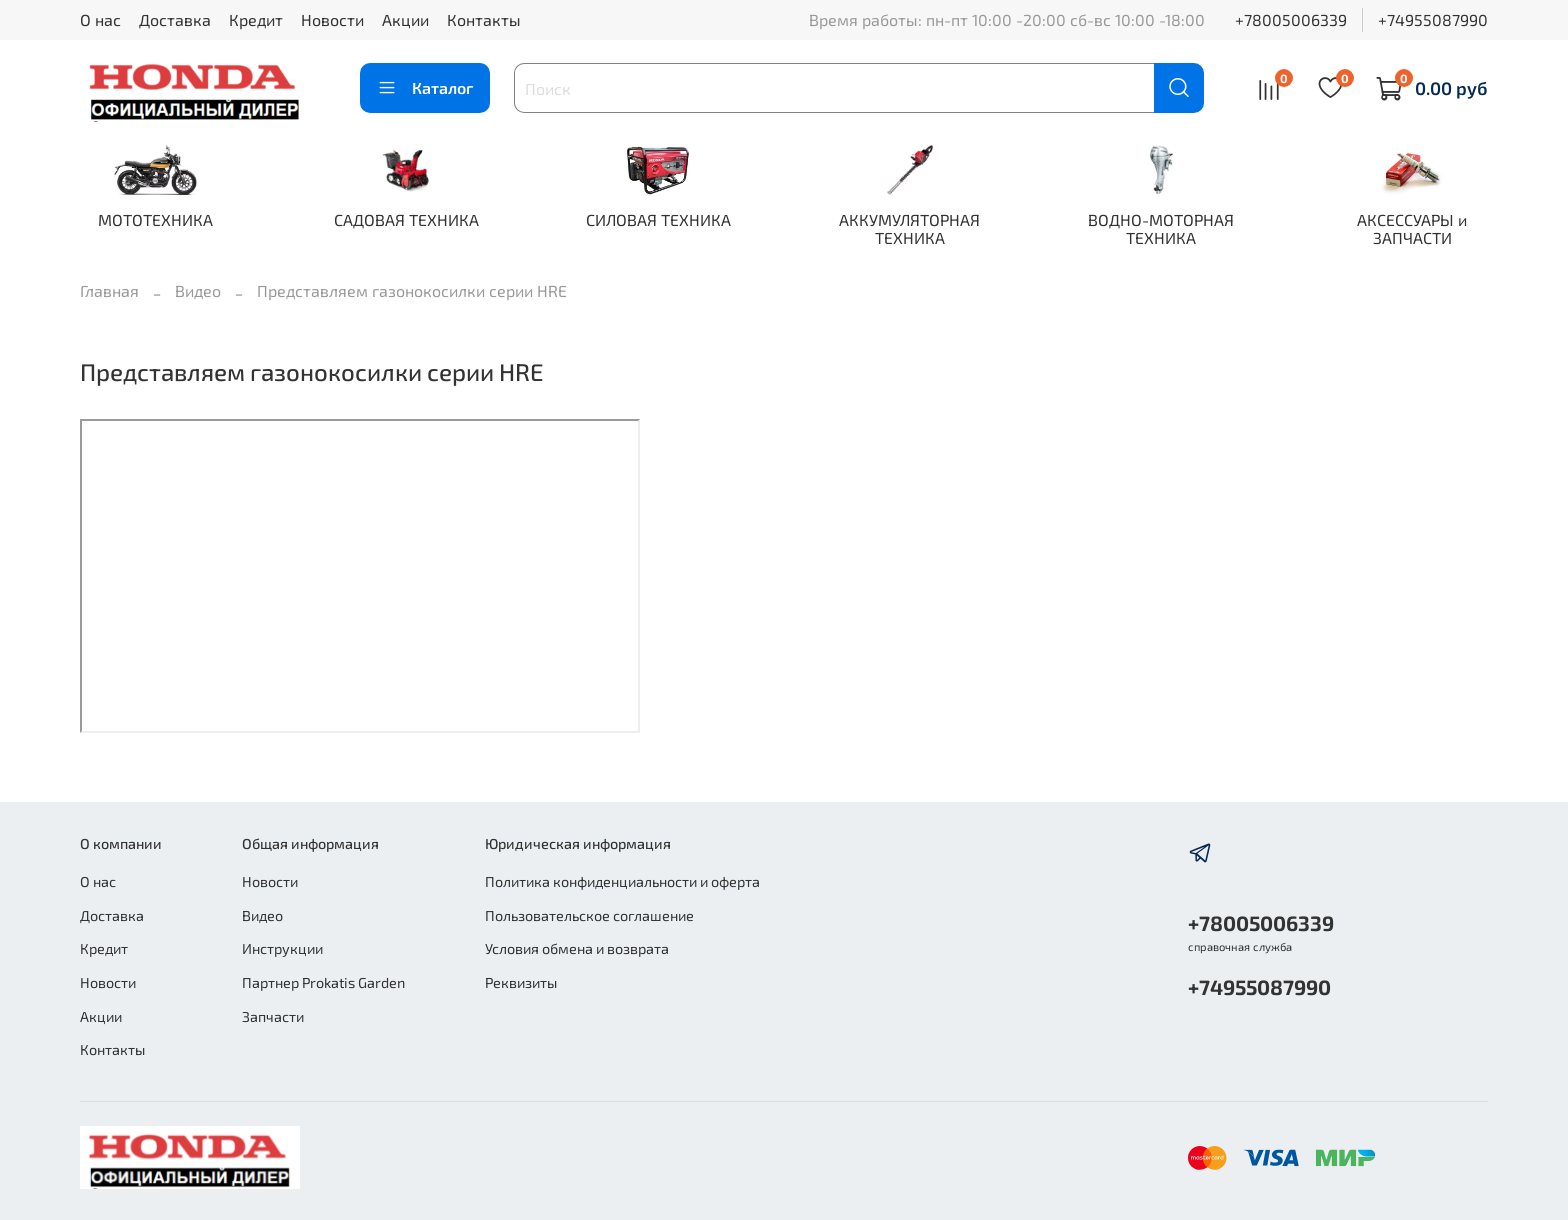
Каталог (425, 88)
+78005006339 (1291, 19)
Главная (109, 290)
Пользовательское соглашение (589, 915)
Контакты (484, 19)
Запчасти (273, 1016)
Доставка (175, 19)
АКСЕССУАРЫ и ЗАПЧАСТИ (1412, 228)
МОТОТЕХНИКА (155, 219)
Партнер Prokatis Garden (323, 982)
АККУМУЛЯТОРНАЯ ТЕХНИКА (909, 228)
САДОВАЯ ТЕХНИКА (406, 219)
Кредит (256, 19)
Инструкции (282, 948)
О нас (100, 19)
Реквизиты (521, 982)
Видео (198, 290)
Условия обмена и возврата (577, 948)
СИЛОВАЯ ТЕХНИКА (658, 219)
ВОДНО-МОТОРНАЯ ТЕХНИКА (1161, 228)
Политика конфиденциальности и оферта (622, 881)
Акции (405, 19)
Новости (332, 19)
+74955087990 (1433, 19)
